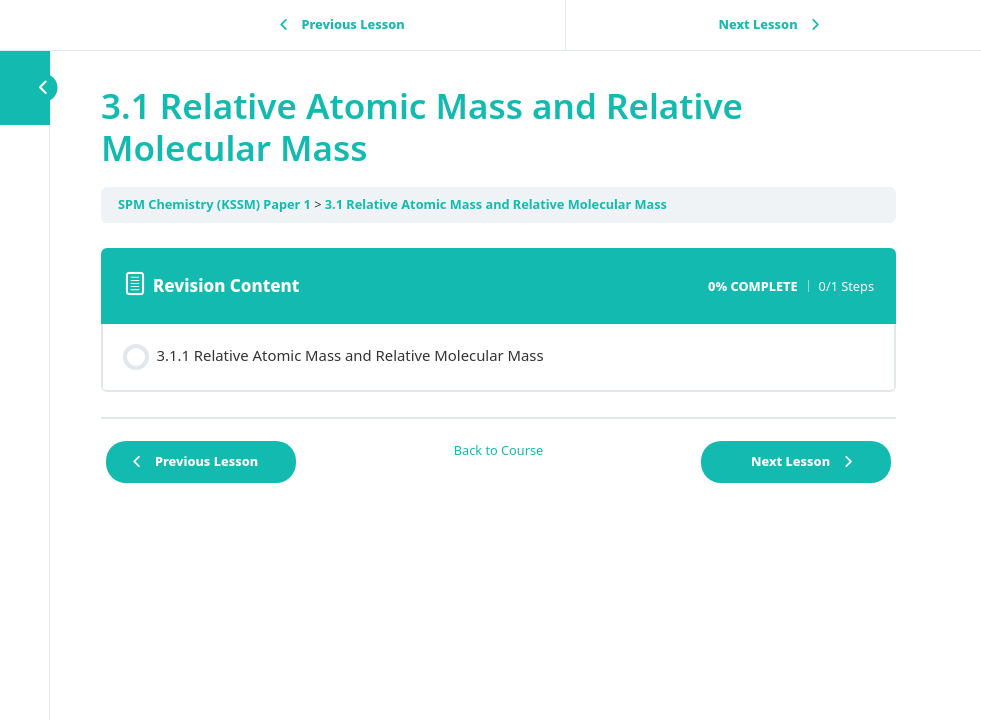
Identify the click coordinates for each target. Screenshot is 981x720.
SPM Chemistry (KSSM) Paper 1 (214, 204)
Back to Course (499, 450)
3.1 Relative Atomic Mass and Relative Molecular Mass (496, 204)
